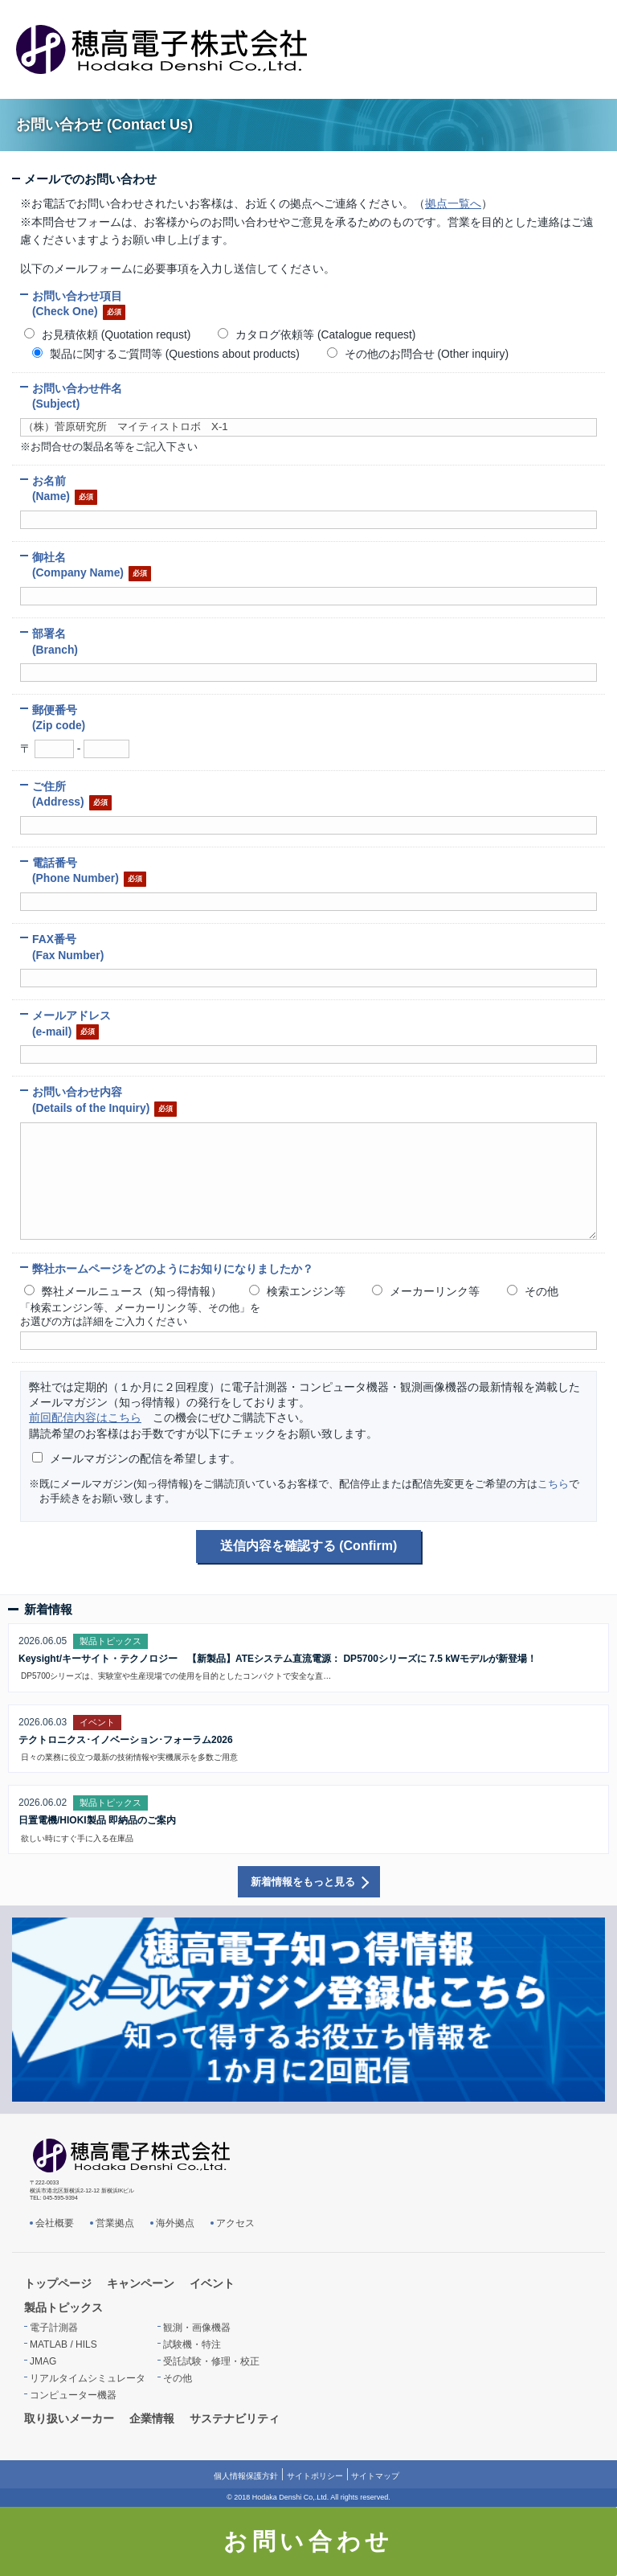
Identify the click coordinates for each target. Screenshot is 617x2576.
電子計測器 (54, 2327)
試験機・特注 (192, 2344)
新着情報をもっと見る (303, 1882)
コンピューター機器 (73, 2395)
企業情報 (151, 2418)
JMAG (43, 2361)
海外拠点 (175, 2223)
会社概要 (54, 2223)
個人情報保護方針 (246, 2475)
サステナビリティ (235, 2418)
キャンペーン (140, 2283)
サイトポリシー (315, 2475)
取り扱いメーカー (69, 2418)
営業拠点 (115, 2223)
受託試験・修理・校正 (211, 2361)
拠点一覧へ (453, 203)
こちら (553, 1484)
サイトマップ (375, 2475)
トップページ (58, 2283)
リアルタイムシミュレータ (87, 2378)
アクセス (235, 2223)
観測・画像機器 (197, 2327)
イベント (212, 2283)
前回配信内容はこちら (85, 1417)
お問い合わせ (308, 2541)
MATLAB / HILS (63, 2344)
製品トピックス (63, 2307)
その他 (177, 2378)
